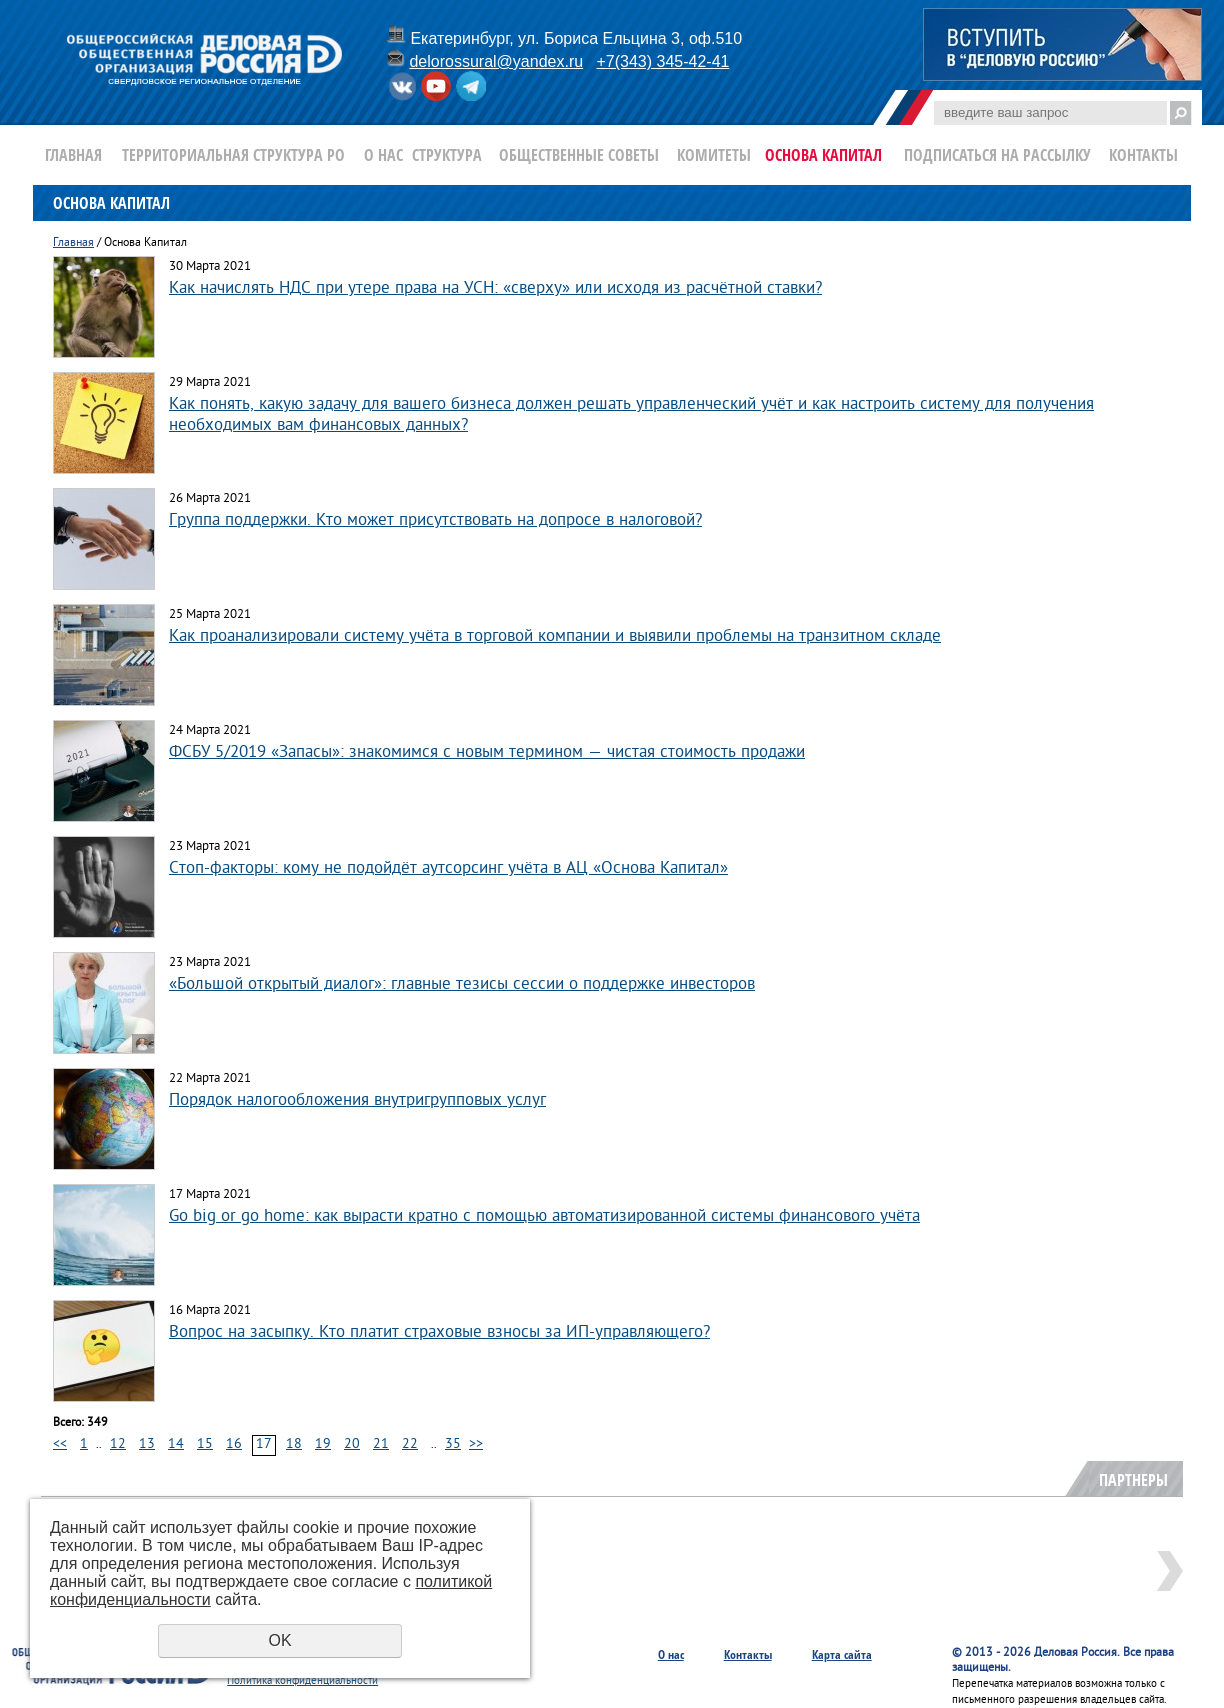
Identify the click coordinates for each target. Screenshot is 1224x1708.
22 (410, 1444)
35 (453, 1444)
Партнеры (1133, 1480)
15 (205, 1444)
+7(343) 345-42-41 (662, 61)
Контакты (1143, 155)
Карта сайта (842, 1654)
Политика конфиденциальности (302, 1681)
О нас (383, 155)
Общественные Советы (579, 155)
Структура (447, 155)
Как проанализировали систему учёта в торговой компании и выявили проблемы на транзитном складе (555, 636)
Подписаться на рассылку (997, 155)
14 (176, 1444)
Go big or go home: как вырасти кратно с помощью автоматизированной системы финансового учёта (544, 1216)
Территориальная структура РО (233, 155)
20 (352, 1444)
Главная (73, 155)
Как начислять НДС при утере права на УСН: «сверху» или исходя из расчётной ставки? (495, 288)
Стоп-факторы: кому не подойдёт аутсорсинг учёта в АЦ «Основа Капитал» (448, 868)
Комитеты (714, 155)
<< (60, 1444)
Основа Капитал (823, 155)
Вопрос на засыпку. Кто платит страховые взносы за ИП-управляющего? (439, 1332)
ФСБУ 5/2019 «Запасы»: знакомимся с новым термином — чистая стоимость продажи (487, 752)
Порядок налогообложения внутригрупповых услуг (357, 1100)
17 (264, 1444)
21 (381, 1444)
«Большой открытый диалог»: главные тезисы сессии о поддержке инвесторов (462, 984)
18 (294, 1444)
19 (323, 1444)
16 (234, 1444)
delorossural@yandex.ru (496, 61)
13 (147, 1444)
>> (476, 1444)
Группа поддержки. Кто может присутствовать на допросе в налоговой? (435, 520)
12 (118, 1444)
